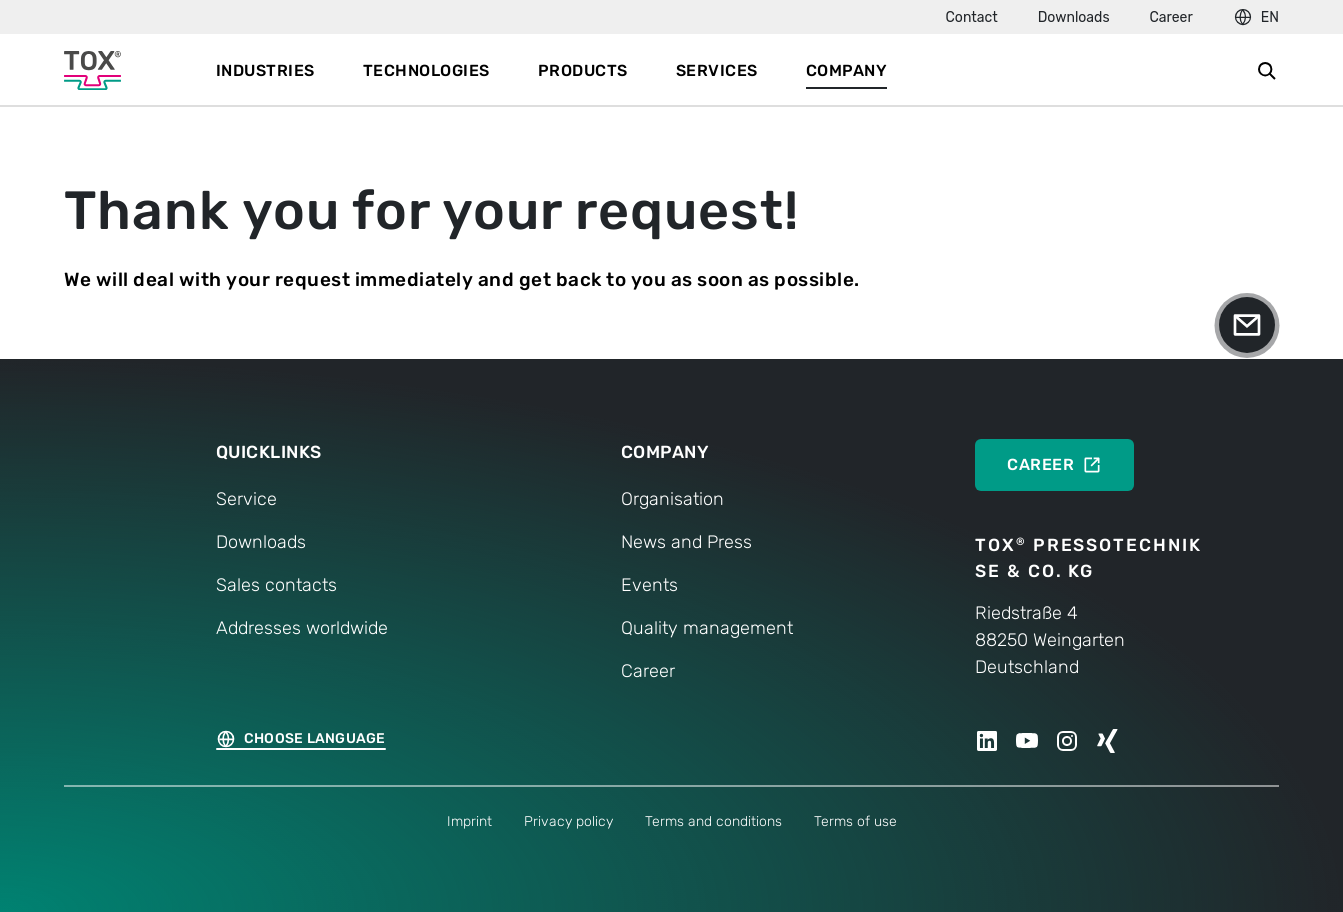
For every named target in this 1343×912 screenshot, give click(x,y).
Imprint (469, 821)
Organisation (672, 499)
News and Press (686, 542)
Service (246, 499)
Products (583, 70)
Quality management (707, 628)
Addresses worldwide (302, 628)
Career (1171, 17)
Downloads (1074, 17)
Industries (265, 70)
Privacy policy (568, 821)
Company (847, 70)
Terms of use (855, 821)
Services (717, 70)
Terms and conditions (713, 821)
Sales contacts (276, 585)
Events (649, 585)
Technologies (426, 70)
